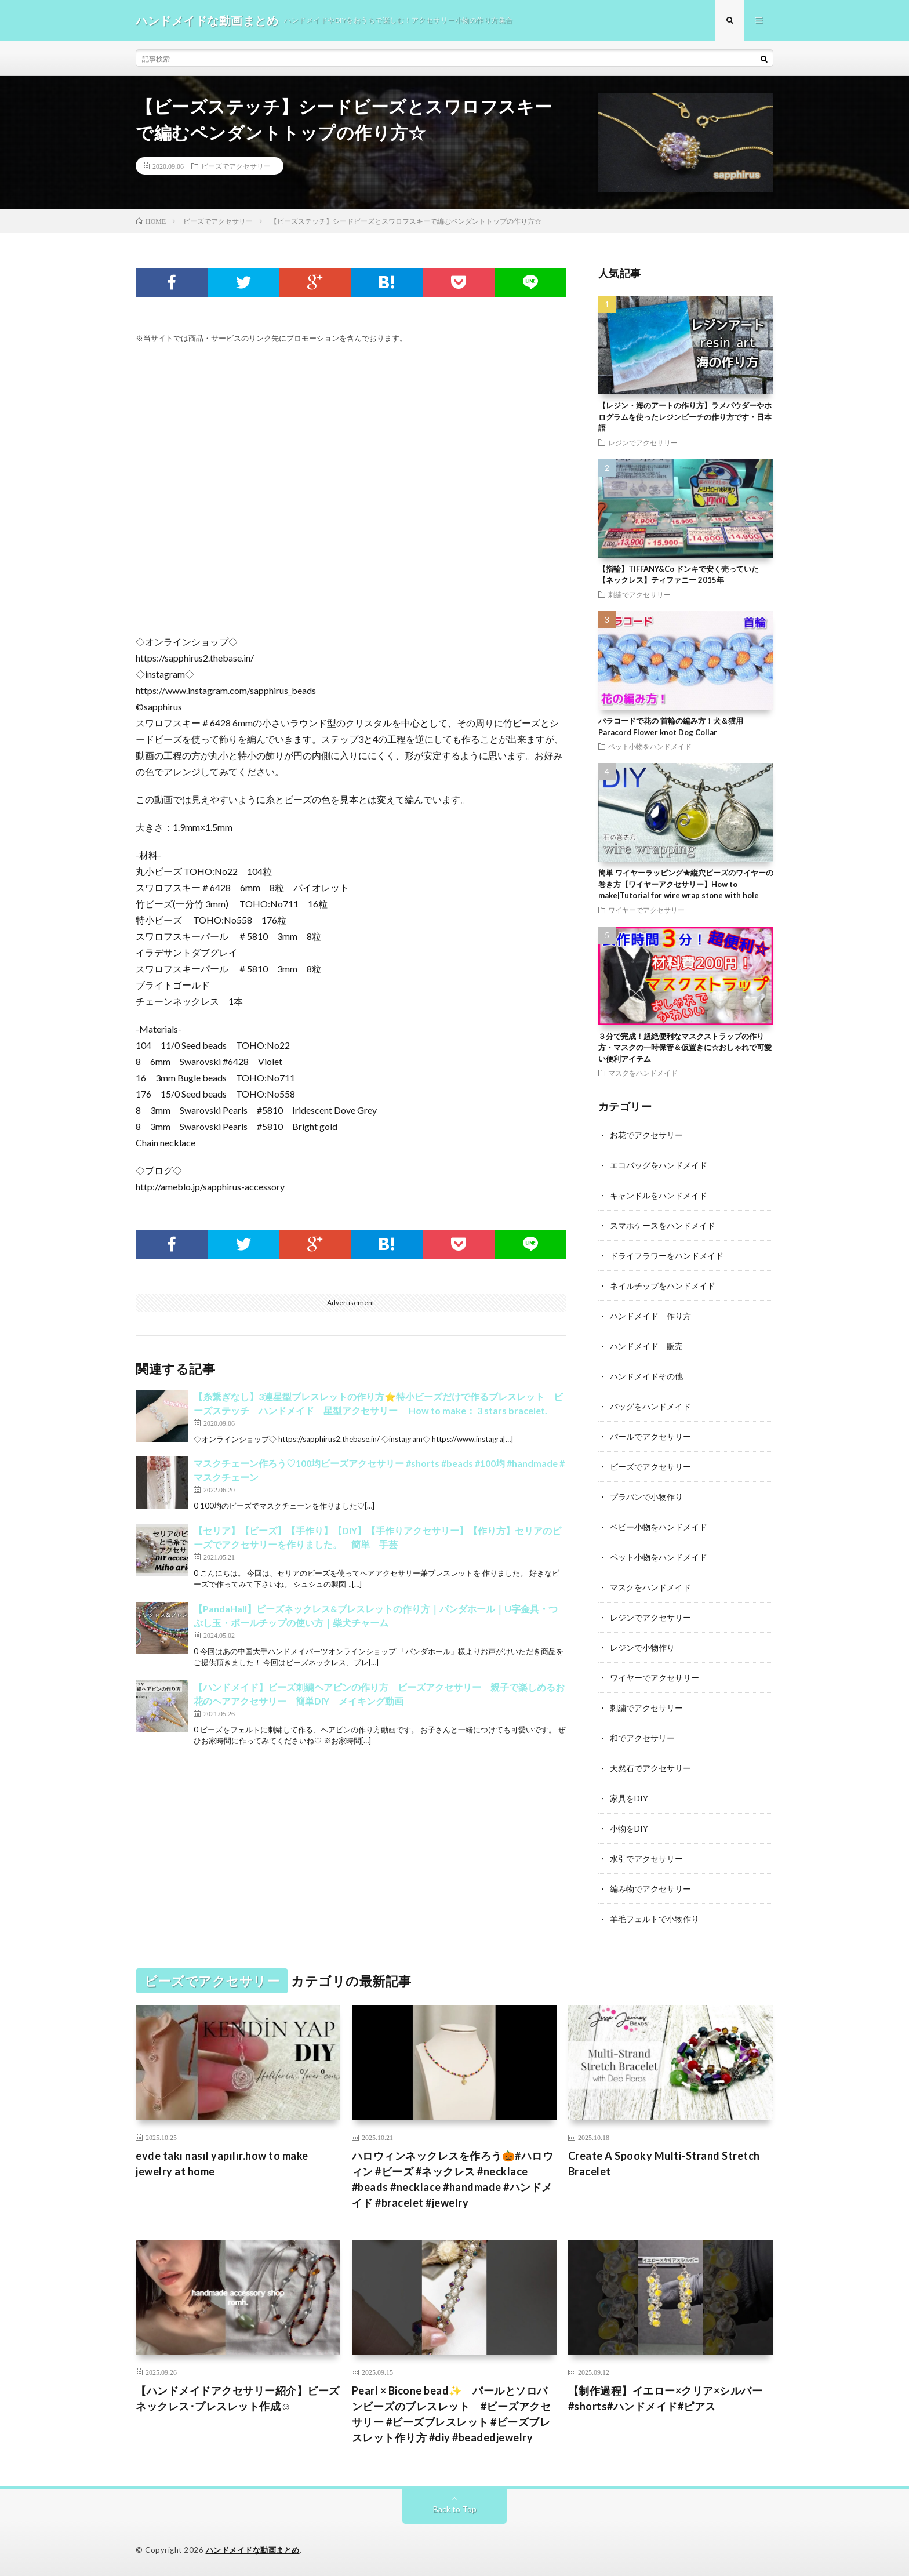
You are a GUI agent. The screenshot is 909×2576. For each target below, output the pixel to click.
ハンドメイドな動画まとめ (253, 2550)
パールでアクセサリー (650, 1436)
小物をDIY (629, 1828)
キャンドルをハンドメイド (658, 1195)
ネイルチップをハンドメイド (662, 1286)
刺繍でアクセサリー (639, 594)
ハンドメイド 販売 (646, 1346)
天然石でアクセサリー (650, 1768)
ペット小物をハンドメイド (650, 746)
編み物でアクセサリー (650, 1889)
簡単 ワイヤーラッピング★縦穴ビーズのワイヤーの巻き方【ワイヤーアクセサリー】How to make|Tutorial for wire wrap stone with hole (685, 884)
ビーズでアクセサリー (236, 165)
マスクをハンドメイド (643, 1072)
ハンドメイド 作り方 (650, 1316)
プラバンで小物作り (646, 1497)
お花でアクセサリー (646, 1135)
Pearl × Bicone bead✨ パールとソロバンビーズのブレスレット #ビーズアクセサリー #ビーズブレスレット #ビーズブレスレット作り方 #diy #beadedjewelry (451, 2414)
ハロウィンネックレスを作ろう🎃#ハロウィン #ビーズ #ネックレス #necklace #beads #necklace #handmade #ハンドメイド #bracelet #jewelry (453, 2179)
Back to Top (455, 2509)
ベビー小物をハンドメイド (658, 1527)
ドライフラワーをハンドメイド (666, 1255)
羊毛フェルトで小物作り (654, 1919)
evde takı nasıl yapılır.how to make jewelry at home (222, 2163)
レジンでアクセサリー (643, 442)
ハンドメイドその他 (646, 1376)
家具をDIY (629, 1798)
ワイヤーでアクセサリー (646, 909)
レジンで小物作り (642, 1647)
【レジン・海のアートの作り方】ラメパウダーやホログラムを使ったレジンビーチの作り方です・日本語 (685, 417)
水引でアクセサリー (646, 1858)
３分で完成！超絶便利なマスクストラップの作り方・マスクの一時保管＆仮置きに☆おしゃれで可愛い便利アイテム (685, 1047)
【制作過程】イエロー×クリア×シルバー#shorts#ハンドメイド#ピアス (665, 2398)
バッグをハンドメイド (650, 1406)
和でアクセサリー (642, 1738)
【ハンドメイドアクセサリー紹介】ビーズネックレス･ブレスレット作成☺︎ (238, 2398)
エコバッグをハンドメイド (658, 1165)
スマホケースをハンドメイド (662, 1225)
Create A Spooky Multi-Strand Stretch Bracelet (664, 2163)
